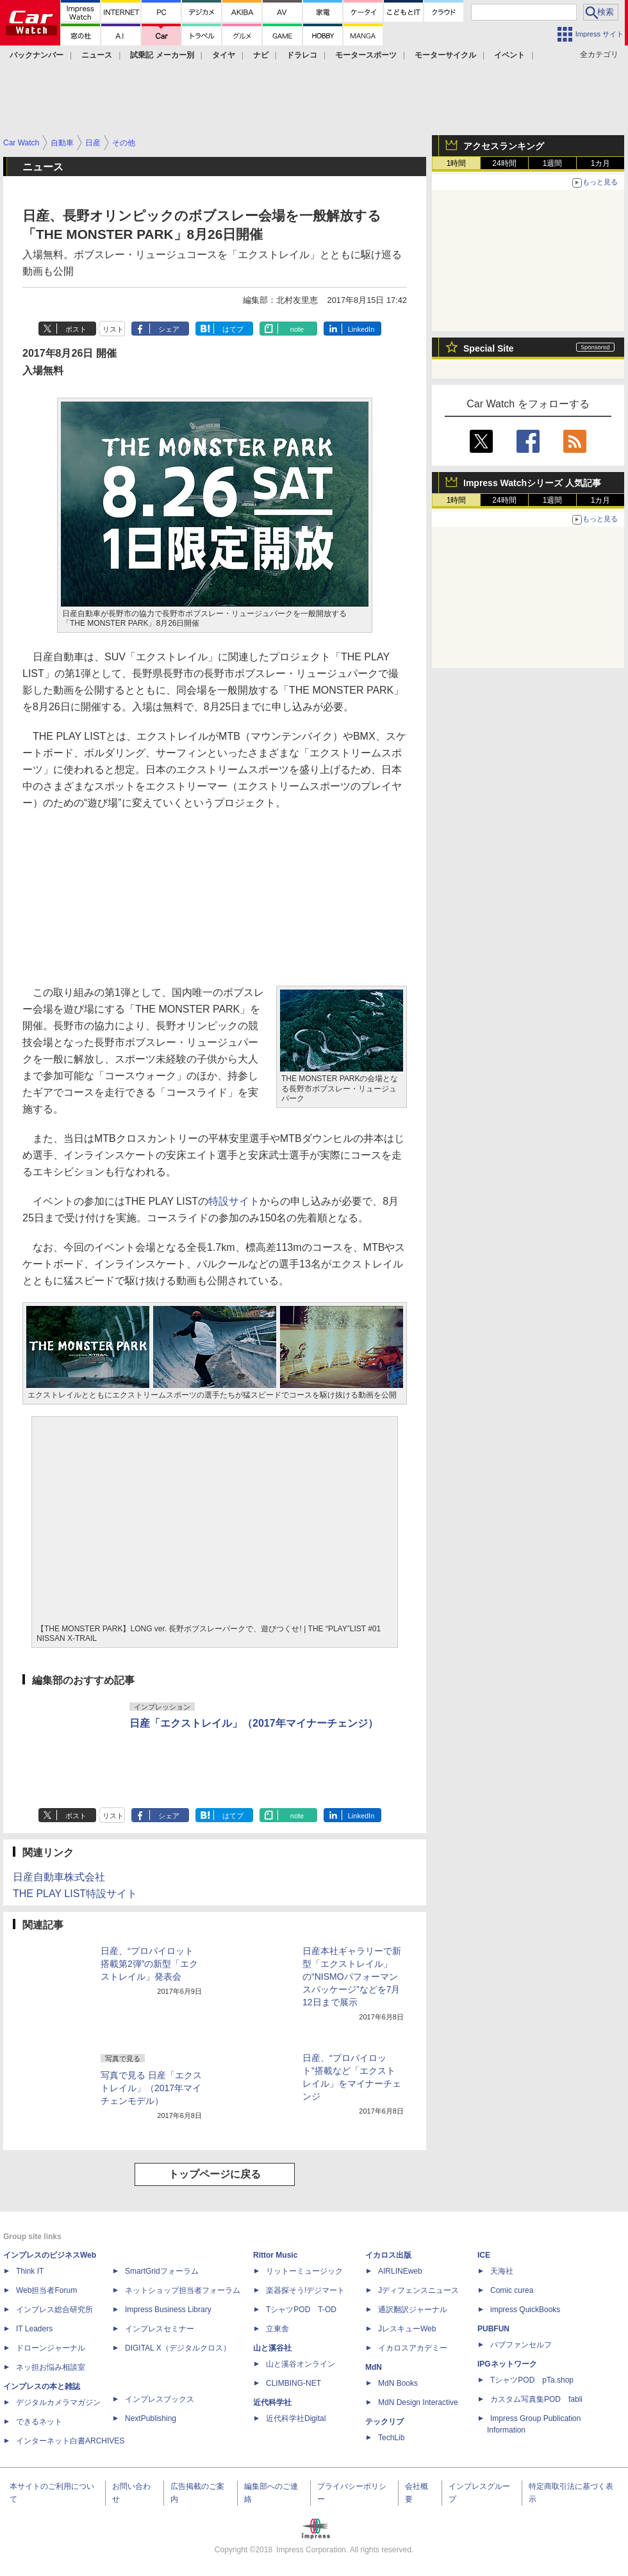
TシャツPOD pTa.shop (532, 2380)
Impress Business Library (168, 2309)
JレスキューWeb (407, 2328)
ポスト (76, 329)
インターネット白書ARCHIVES (70, 2440)
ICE (483, 2255)
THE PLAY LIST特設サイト (75, 1893)
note (297, 329)
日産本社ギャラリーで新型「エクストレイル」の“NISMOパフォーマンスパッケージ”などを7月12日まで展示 (351, 1976)
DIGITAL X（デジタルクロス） (178, 2348)
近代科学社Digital (296, 2418)
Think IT (30, 2271)
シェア (168, 329)
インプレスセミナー (159, 2328)
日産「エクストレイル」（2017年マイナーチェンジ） (253, 1723)
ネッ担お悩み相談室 (50, 2367)
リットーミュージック (304, 2271)
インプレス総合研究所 (54, 2309)
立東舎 (277, 2328)
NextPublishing (150, 2418)
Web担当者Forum (46, 2290)
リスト (113, 329)
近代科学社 (272, 2402)
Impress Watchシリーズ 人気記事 (532, 483)
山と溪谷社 (272, 2348)
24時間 (504, 163)
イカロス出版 (388, 2255)
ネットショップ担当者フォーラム (182, 2290)
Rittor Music (275, 2255)
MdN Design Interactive (418, 2402)
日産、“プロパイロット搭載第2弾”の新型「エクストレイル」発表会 (149, 1964)
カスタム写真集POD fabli (536, 2399)
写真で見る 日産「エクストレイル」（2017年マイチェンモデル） (151, 2088)
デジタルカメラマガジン (58, 2402)
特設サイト (234, 1201)
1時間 (457, 163)
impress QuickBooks (525, 2309)
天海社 (501, 2271)
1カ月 (601, 163)
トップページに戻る (215, 2174)
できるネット (39, 2421)
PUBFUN (493, 2328)
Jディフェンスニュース (418, 2290)
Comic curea (511, 2290)
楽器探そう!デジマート (305, 2290)
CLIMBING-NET (293, 2383)
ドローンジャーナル (50, 2348)
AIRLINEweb (400, 2271)
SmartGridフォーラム (162, 2271)
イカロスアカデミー (412, 2348)
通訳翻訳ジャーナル (412, 2309)
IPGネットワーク (507, 2364)
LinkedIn (361, 329)
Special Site (488, 348)
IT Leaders (34, 2328)
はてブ (233, 329)
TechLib (391, 2437)
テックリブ (384, 2421)
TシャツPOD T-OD (301, 2309)
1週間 (553, 163)
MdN (373, 2367)
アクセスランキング (503, 146)
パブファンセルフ (521, 2344)
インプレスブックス (159, 2399)
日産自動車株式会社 (59, 1876)
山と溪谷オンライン (300, 2364)
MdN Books (398, 2383)
